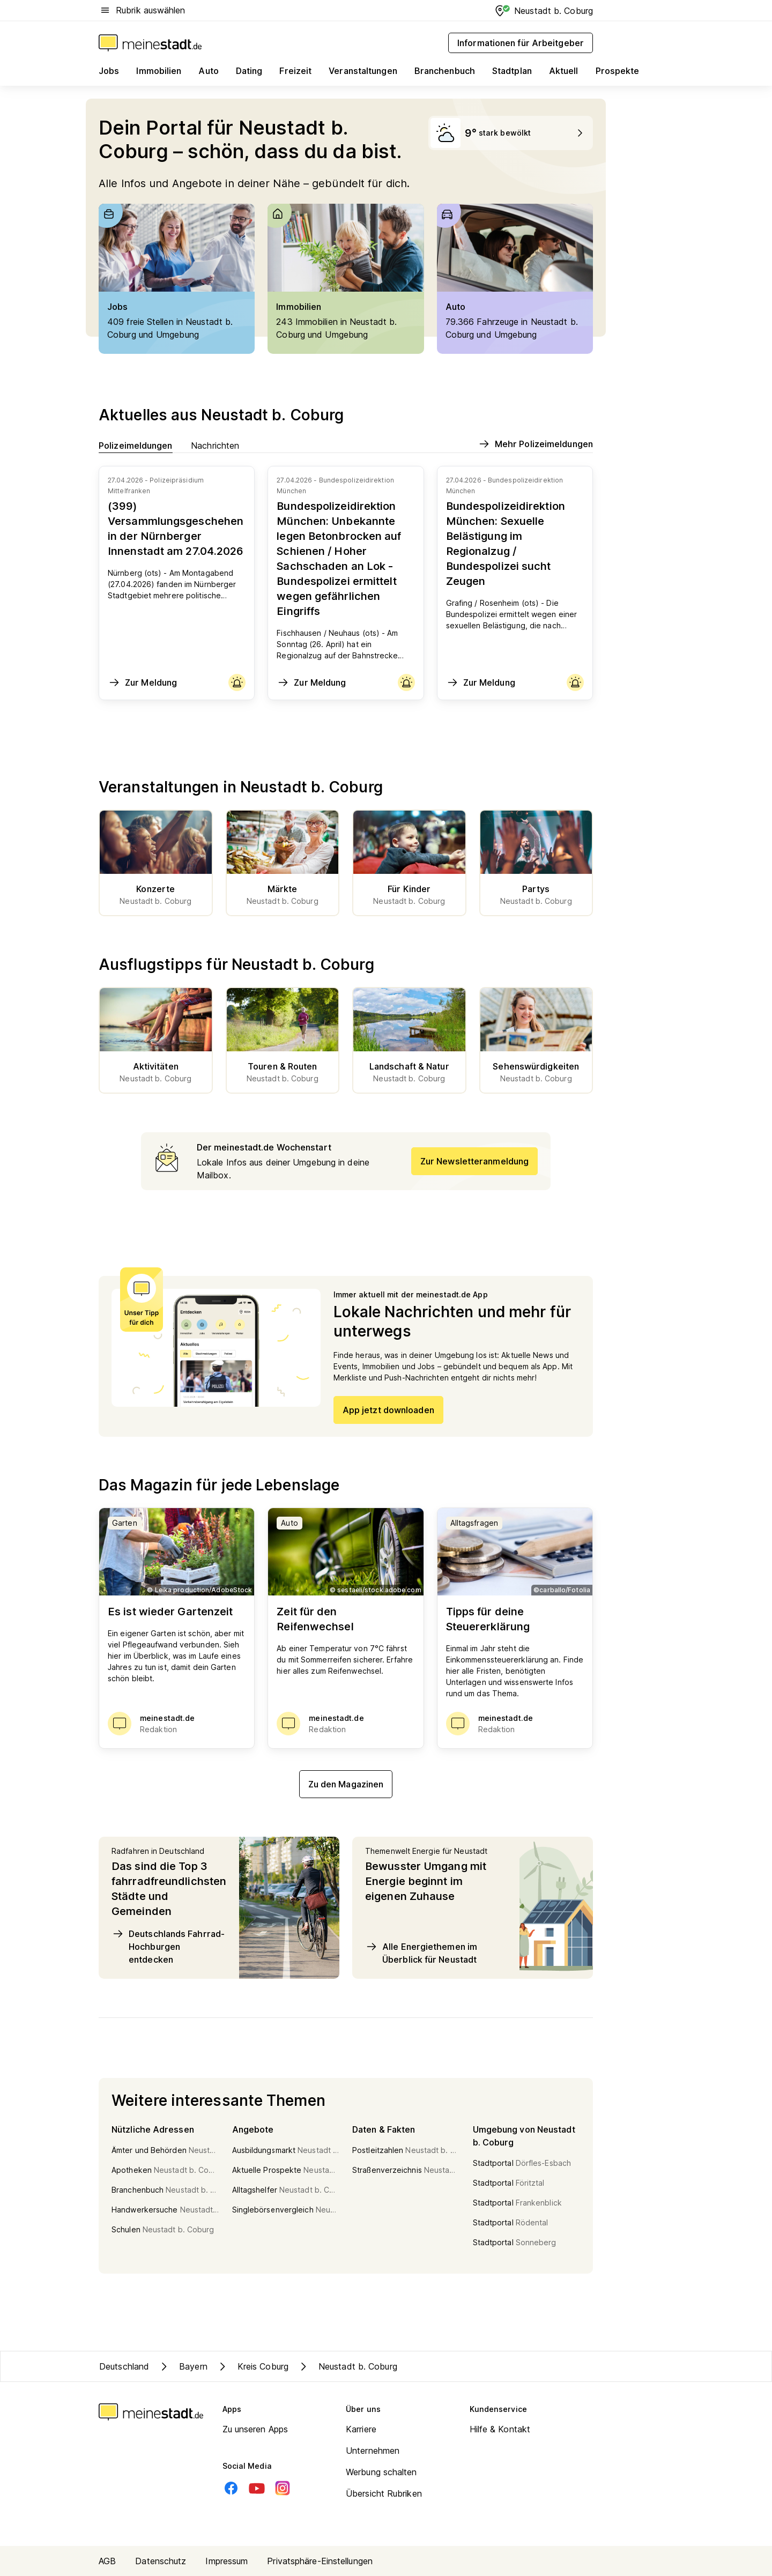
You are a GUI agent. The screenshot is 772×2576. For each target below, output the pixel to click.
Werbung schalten (381, 2472)
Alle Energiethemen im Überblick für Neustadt (421, 1952)
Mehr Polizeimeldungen (535, 443)
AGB (107, 2561)
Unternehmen (372, 2450)
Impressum (226, 2561)
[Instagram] (282, 2488)
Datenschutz (160, 2561)
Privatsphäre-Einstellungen (320, 2561)
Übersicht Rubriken (384, 2493)
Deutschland (124, 2366)
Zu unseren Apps (255, 2429)
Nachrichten (215, 445)
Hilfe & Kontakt (500, 2429)
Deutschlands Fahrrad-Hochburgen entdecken (168, 1946)
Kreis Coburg (252, 2366)
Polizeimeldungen (136, 445)
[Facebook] (231, 2488)
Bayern (182, 2366)
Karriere (361, 2429)
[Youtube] (256, 2488)
